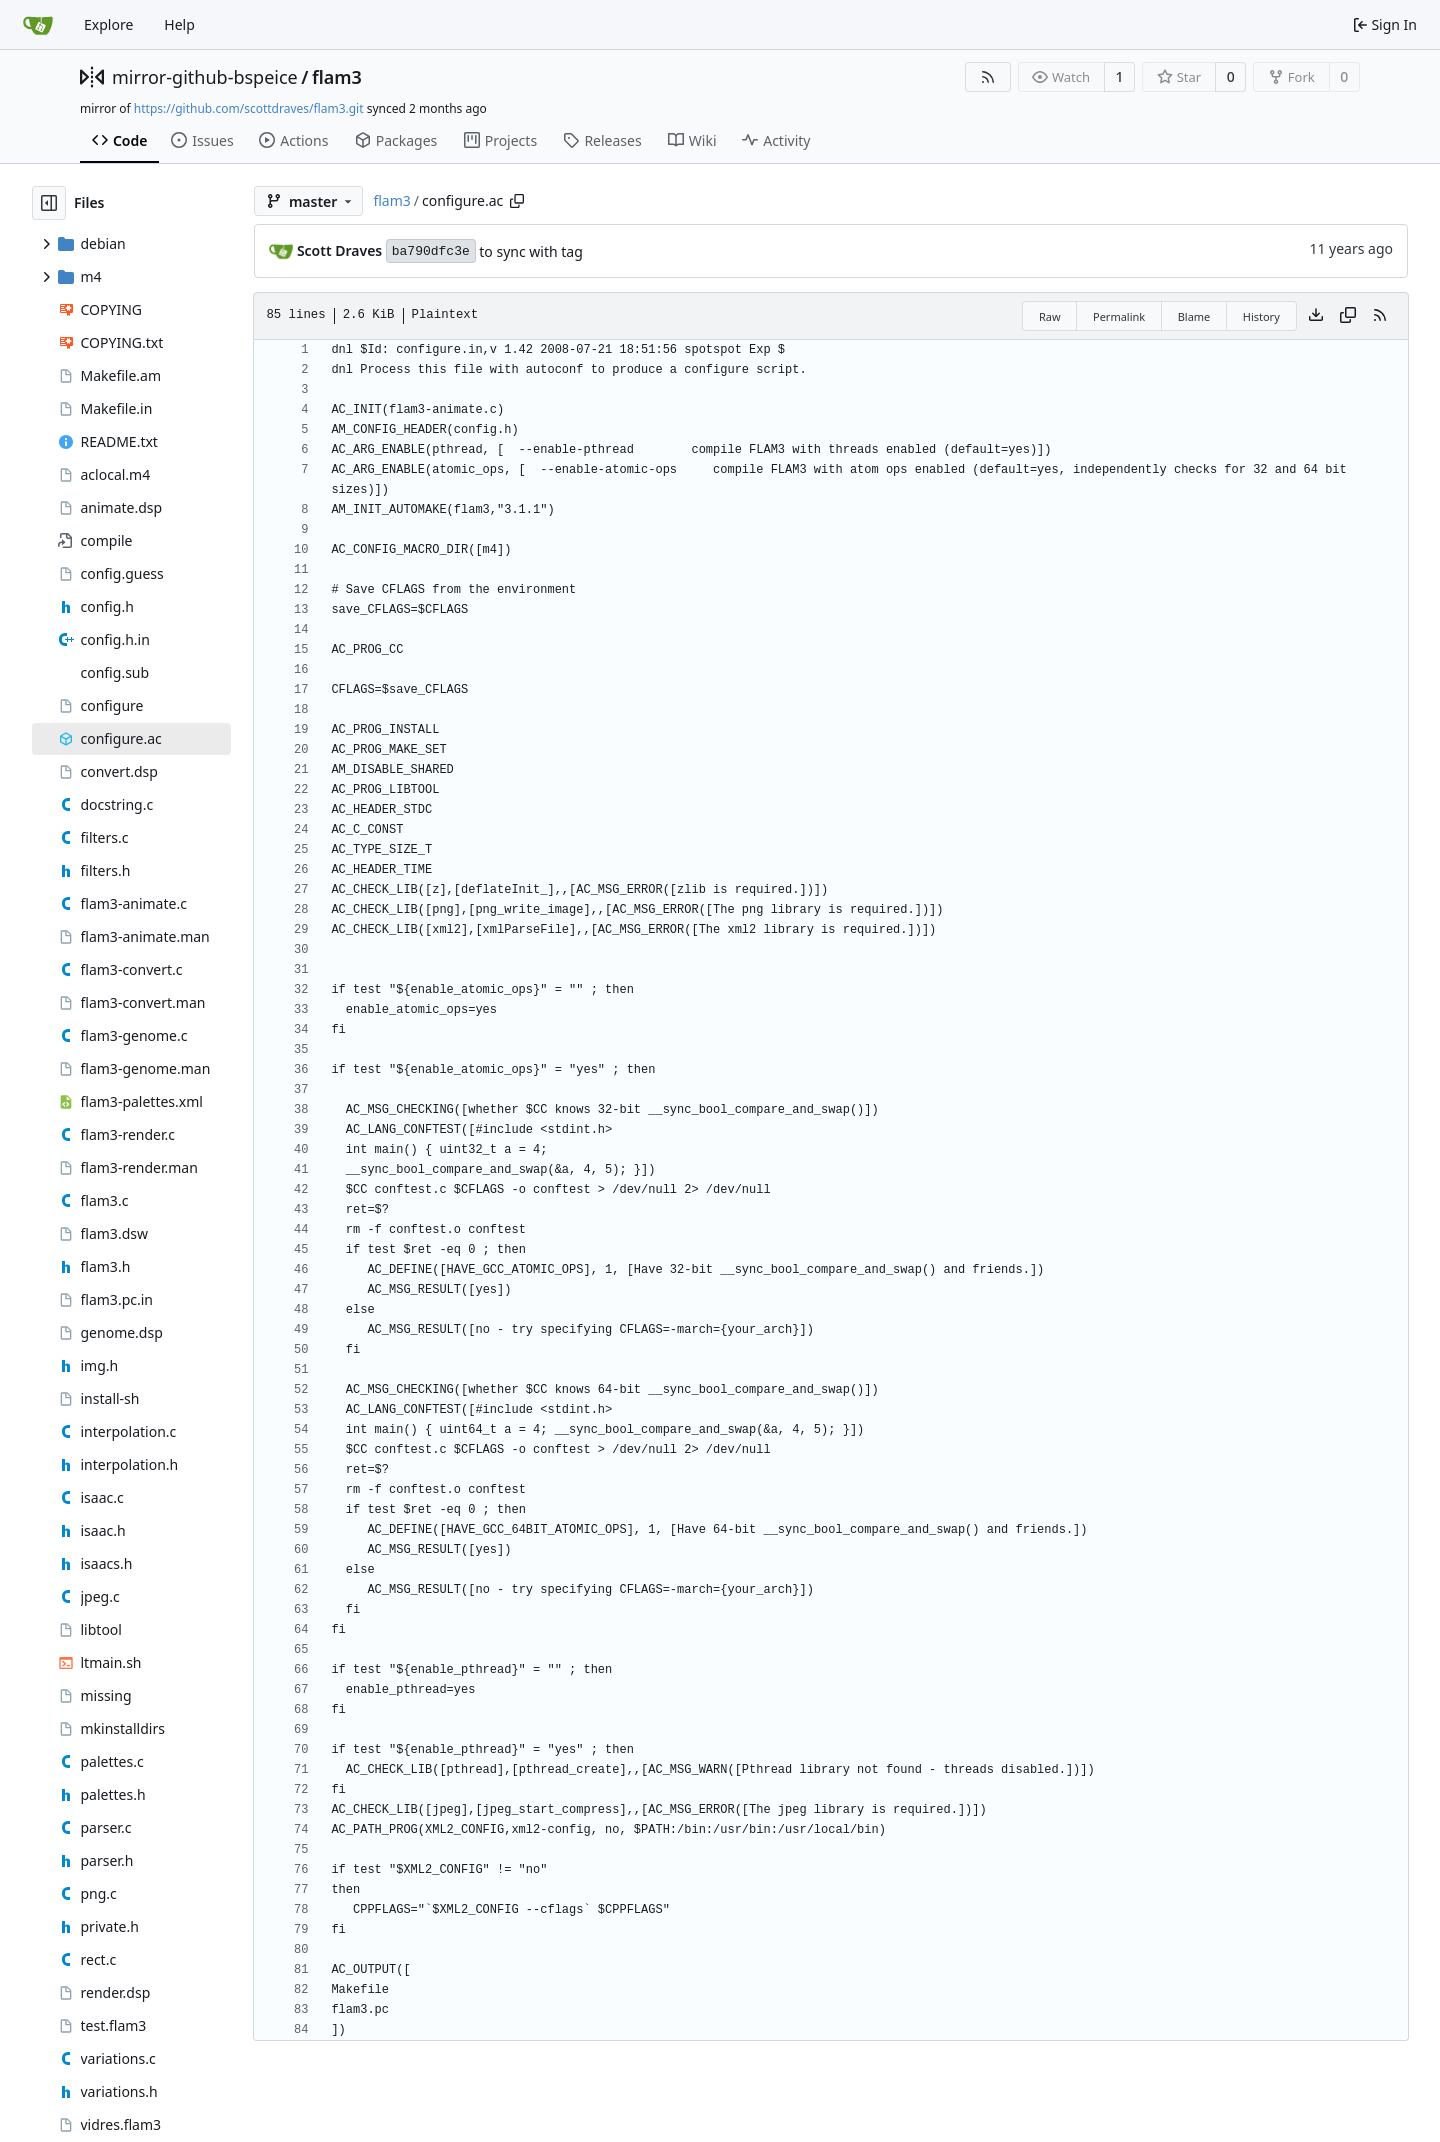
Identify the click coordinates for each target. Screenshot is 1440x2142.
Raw (1050, 316)
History (1261, 316)
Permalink (1119, 316)
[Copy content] (1348, 316)
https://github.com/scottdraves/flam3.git (249, 108)
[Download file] (1316, 316)
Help (179, 24)
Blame (1194, 316)
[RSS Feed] (988, 77)
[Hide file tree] (49, 203)
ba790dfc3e (431, 251)
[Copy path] (517, 201)
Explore (108, 24)
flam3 (337, 77)
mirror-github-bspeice (205, 77)
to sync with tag (531, 251)
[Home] (38, 25)
